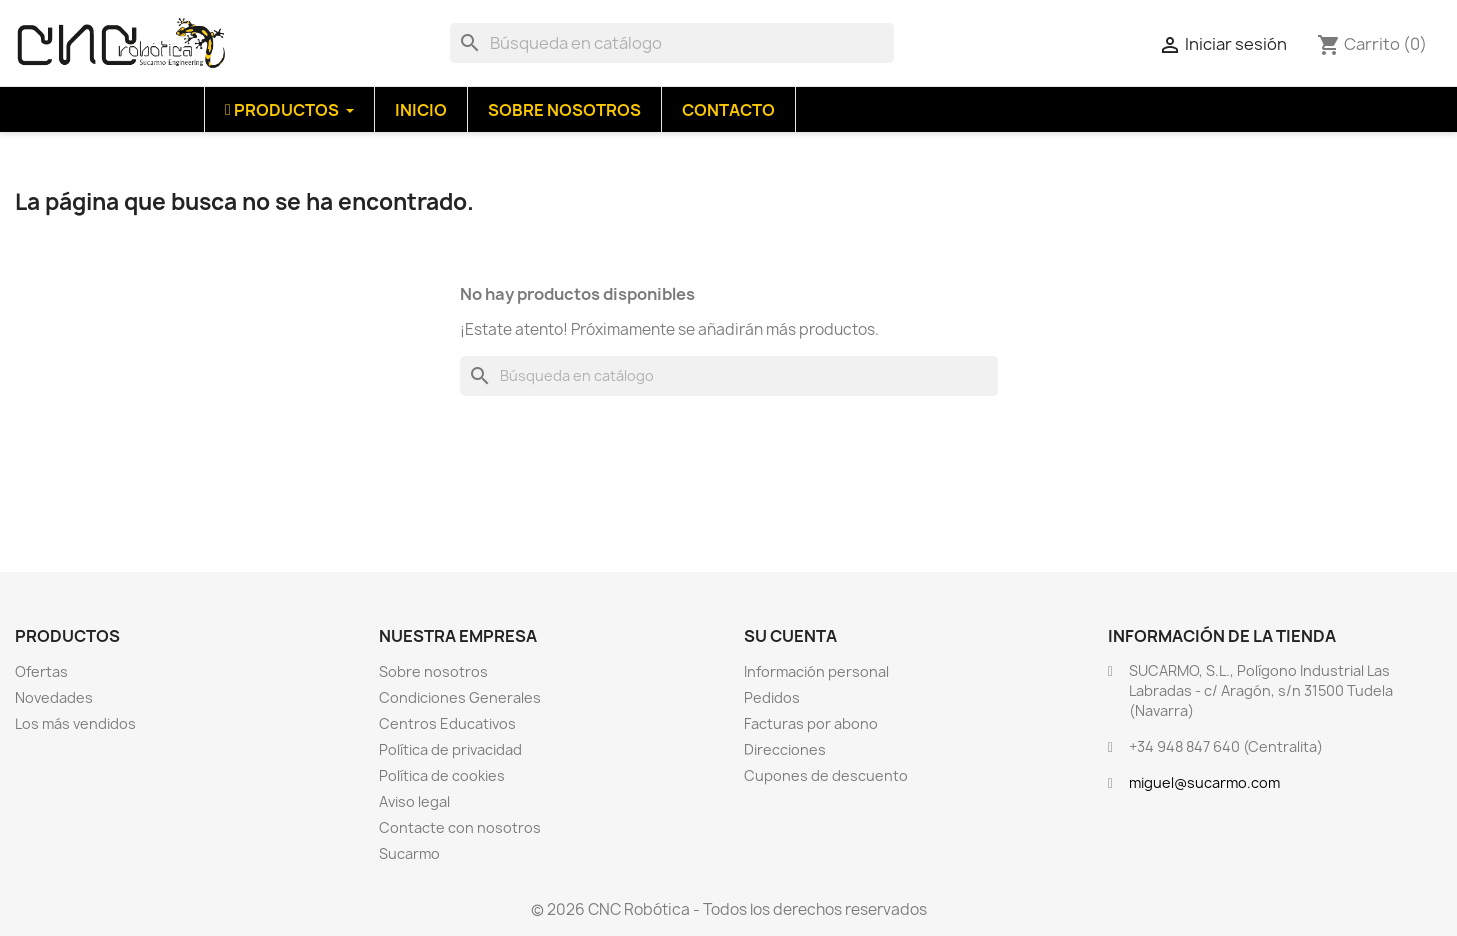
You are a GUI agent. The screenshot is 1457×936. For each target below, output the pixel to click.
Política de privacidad (450, 749)
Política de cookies (442, 775)
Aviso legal (414, 801)
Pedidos (772, 697)
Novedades (54, 697)
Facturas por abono (811, 723)
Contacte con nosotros (460, 827)
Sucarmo (409, 853)
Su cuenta (790, 636)
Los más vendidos (75, 723)
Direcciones (785, 749)
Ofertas (41, 671)
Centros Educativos (447, 723)
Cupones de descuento (826, 775)
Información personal (816, 671)
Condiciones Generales (460, 697)
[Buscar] (672, 43)
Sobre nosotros (433, 671)
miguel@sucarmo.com (1204, 782)
